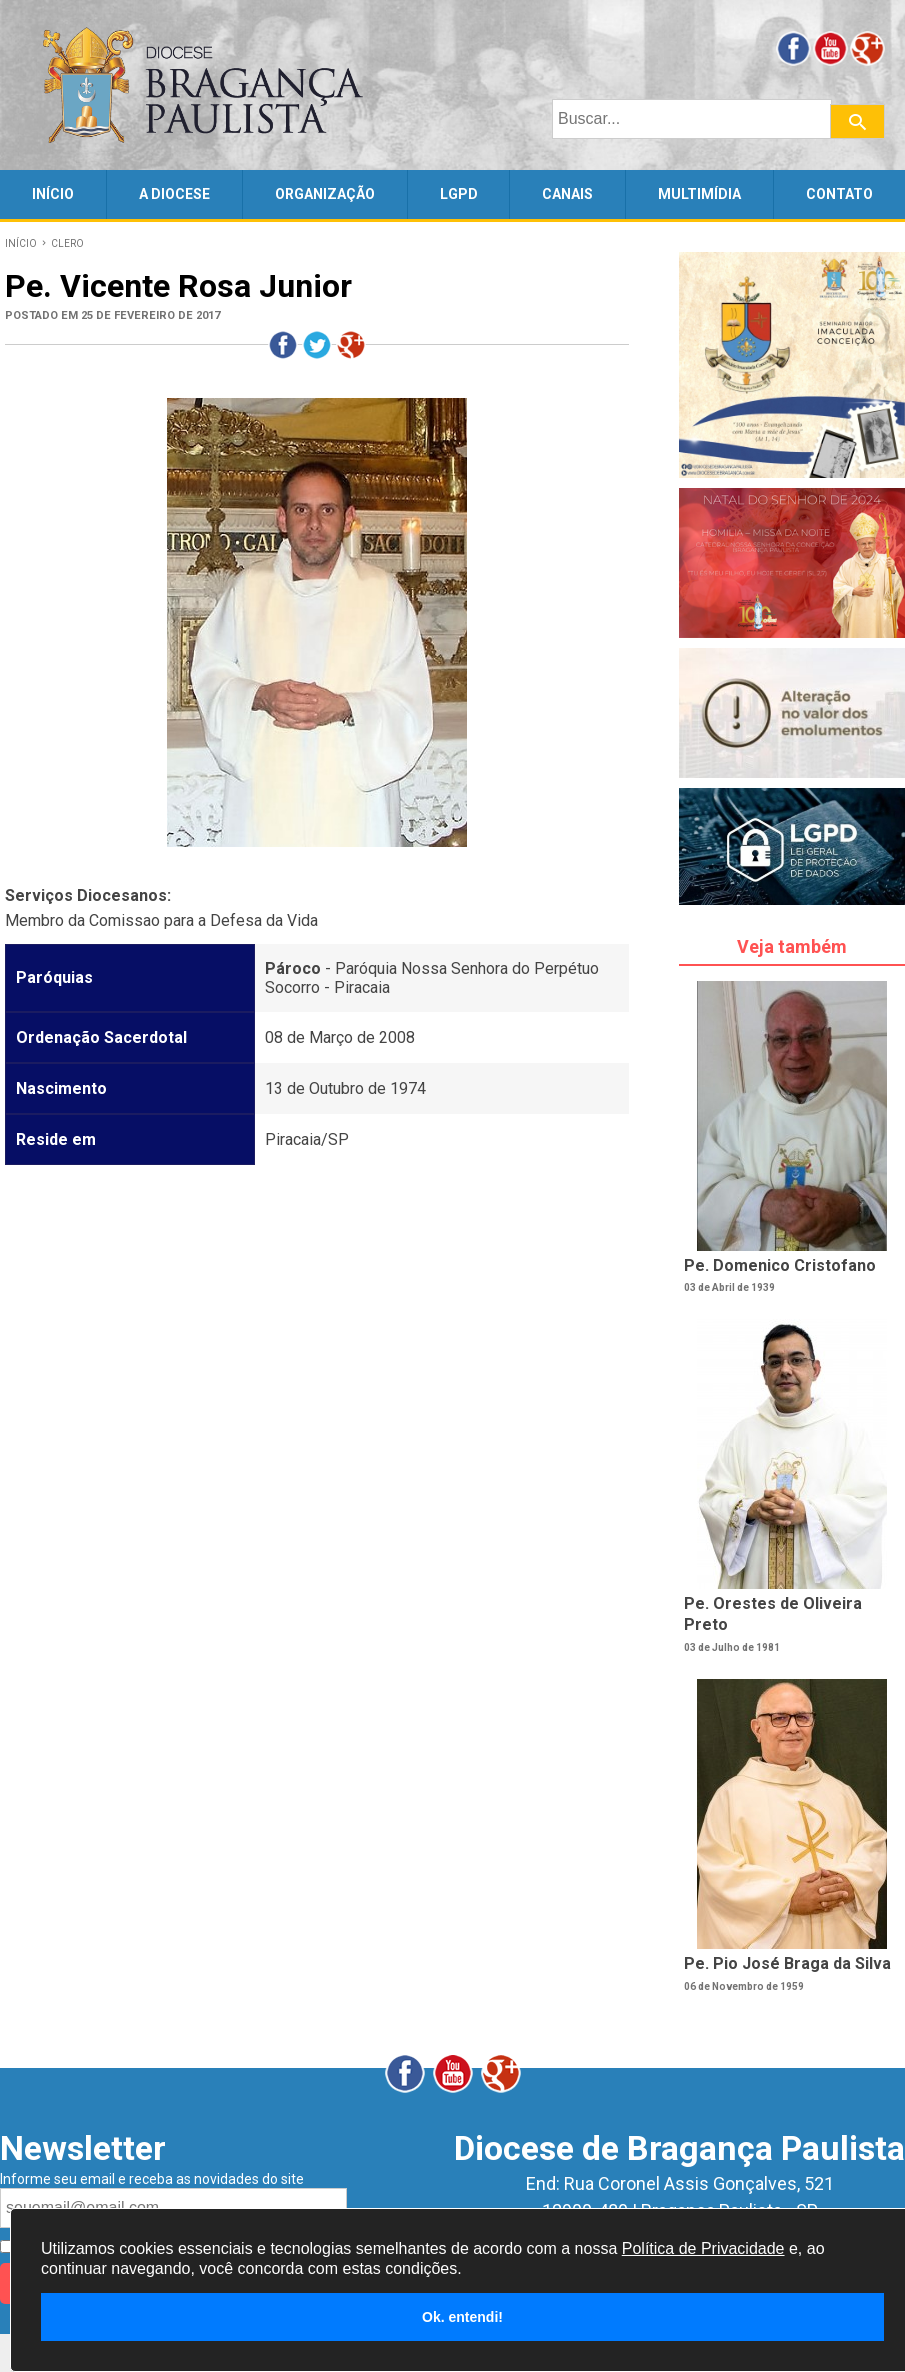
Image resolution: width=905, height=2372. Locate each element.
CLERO (67, 243)
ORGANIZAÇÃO (325, 194)
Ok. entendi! (462, 2317)
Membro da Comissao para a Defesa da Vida (161, 920)
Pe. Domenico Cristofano (780, 1265)
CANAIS (567, 194)
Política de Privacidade (703, 2248)
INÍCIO (53, 194)
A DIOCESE (174, 194)
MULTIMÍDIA (699, 194)
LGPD (459, 194)
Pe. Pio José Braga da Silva (787, 1963)
